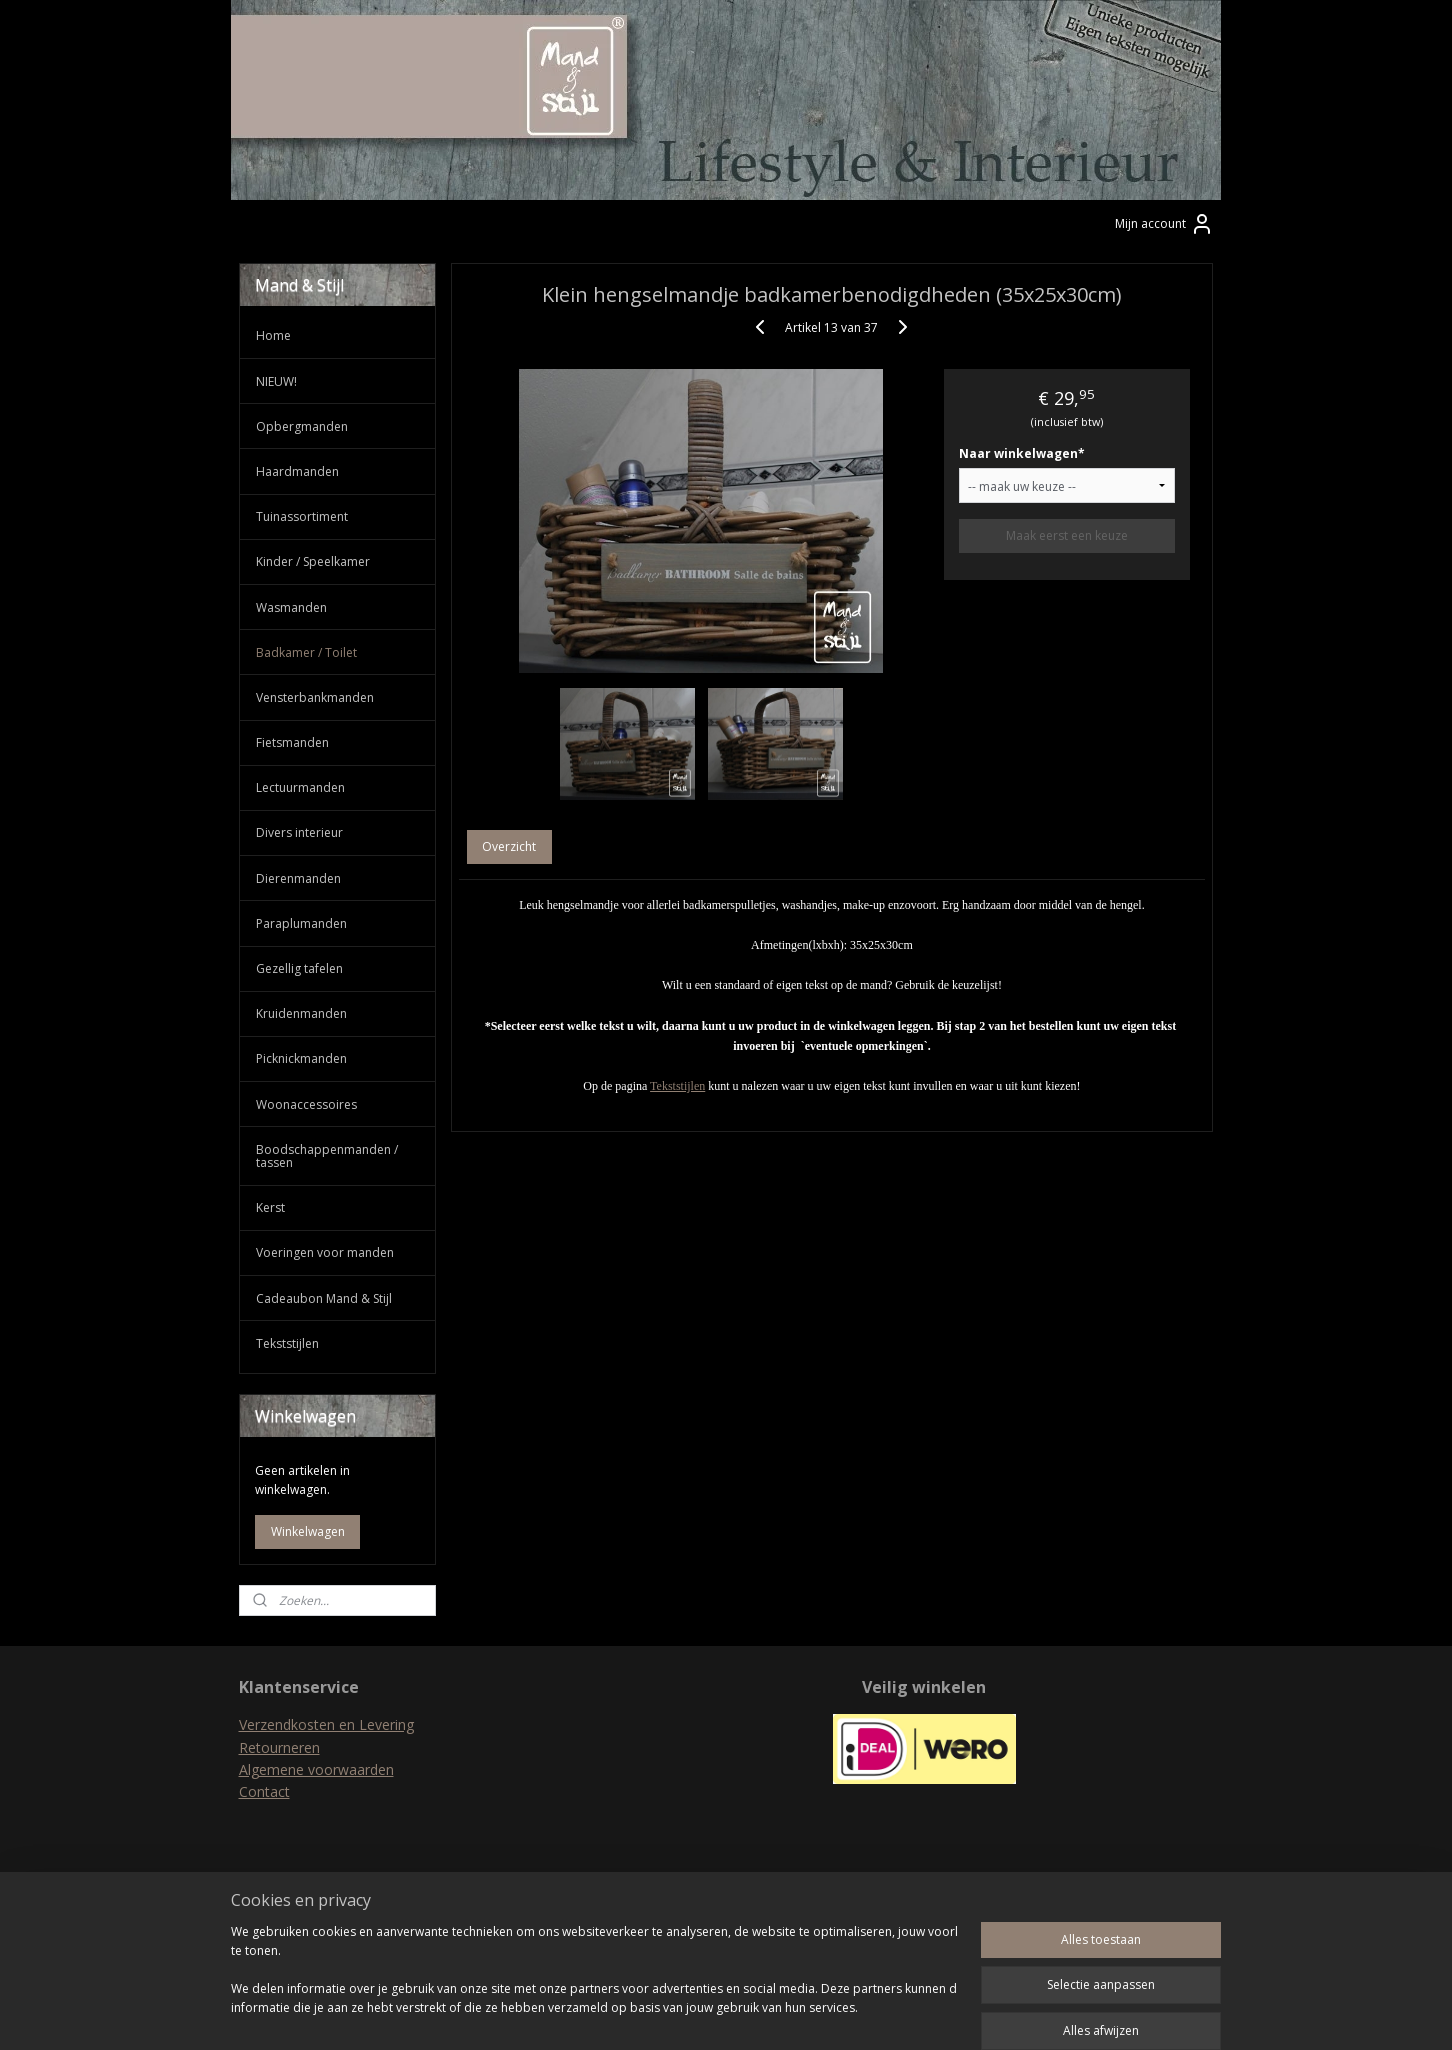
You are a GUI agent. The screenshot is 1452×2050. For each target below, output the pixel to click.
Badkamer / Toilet (306, 652)
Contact (264, 1791)
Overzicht (510, 846)
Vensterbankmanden (315, 697)
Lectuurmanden (300, 787)
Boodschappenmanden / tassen (327, 1156)
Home (273, 335)
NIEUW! (276, 381)
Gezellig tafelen (299, 968)
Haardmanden (297, 471)
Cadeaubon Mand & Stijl (324, 1298)
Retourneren (279, 1747)
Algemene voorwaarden (316, 1769)
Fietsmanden (292, 742)
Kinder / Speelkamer (313, 561)
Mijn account (1164, 224)
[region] (594, 1980)
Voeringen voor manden (325, 1252)
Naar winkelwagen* (1022, 453)
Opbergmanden (302, 426)
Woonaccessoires (306, 1104)
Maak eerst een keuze (1067, 535)
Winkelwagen (308, 1531)
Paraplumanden (301, 923)
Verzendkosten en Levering (326, 1724)
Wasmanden (291, 607)
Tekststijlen (677, 1086)
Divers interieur (299, 832)
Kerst (270, 1207)
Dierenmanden (298, 878)
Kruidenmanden (301, 1013)
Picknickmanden (301, 1058)
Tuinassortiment (302, 516)
